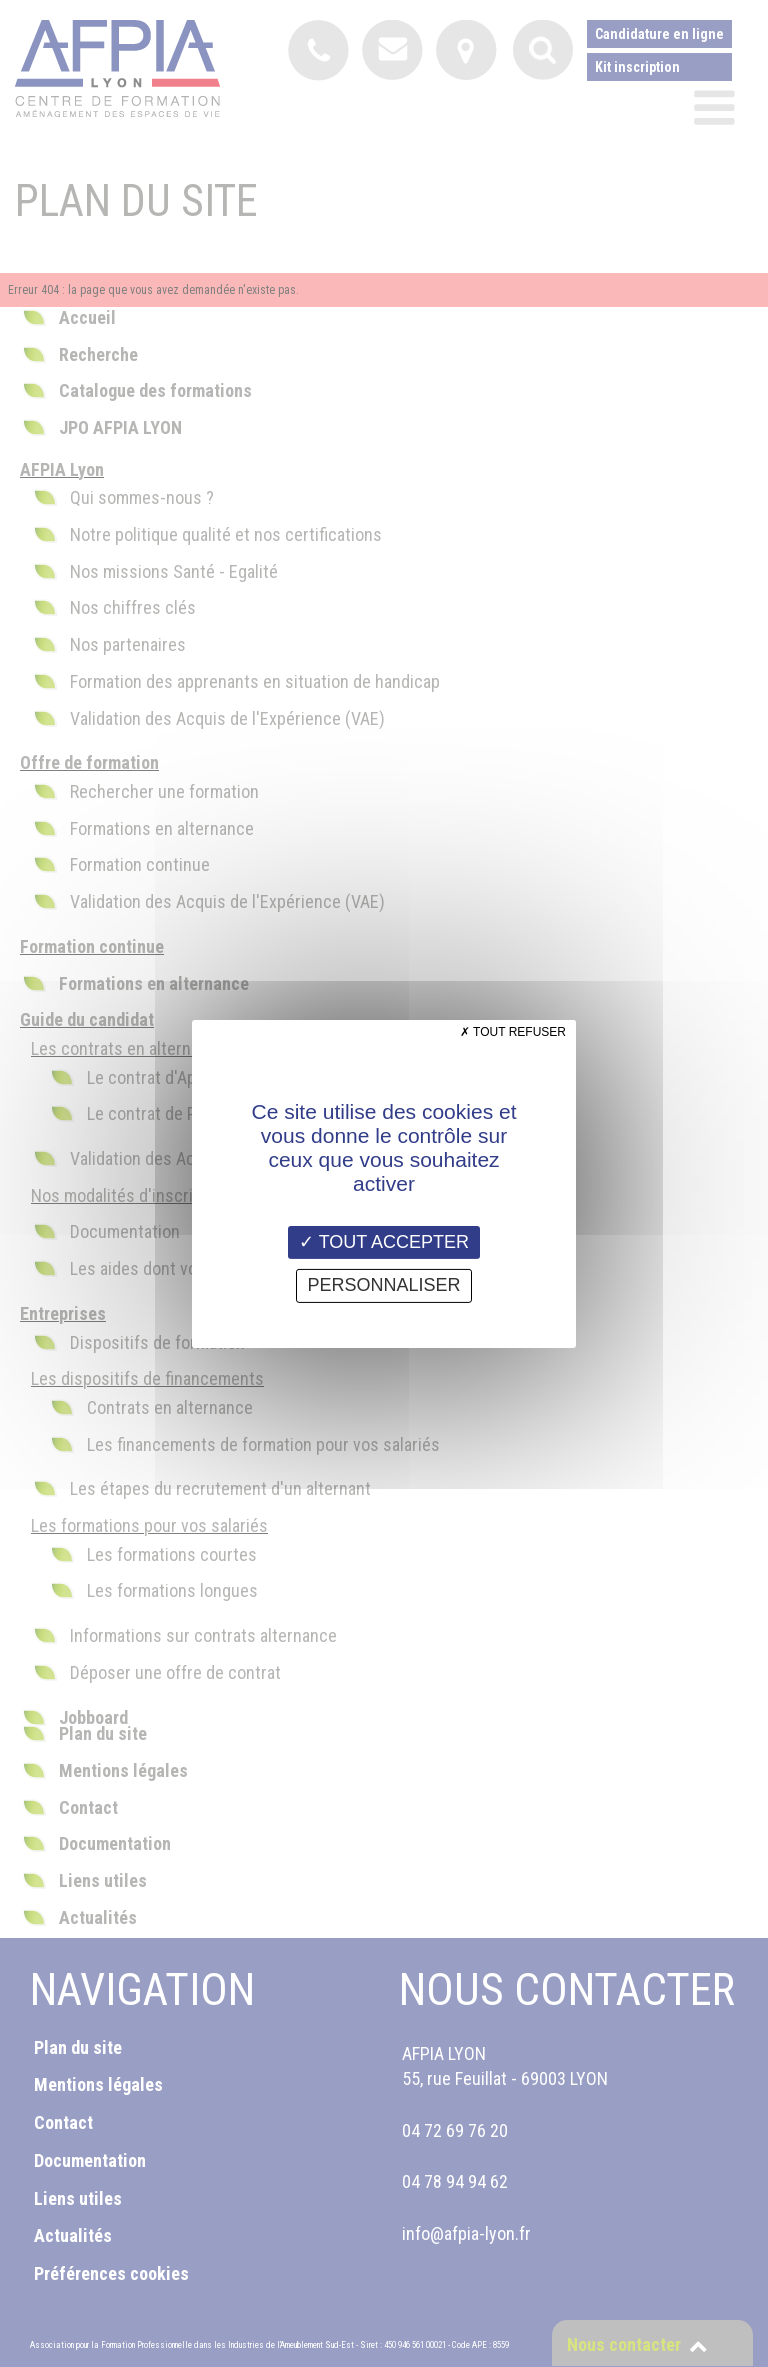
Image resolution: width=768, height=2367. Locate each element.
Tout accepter (384, 1241)
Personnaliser (383, 1285)
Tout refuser (513, 1031)
